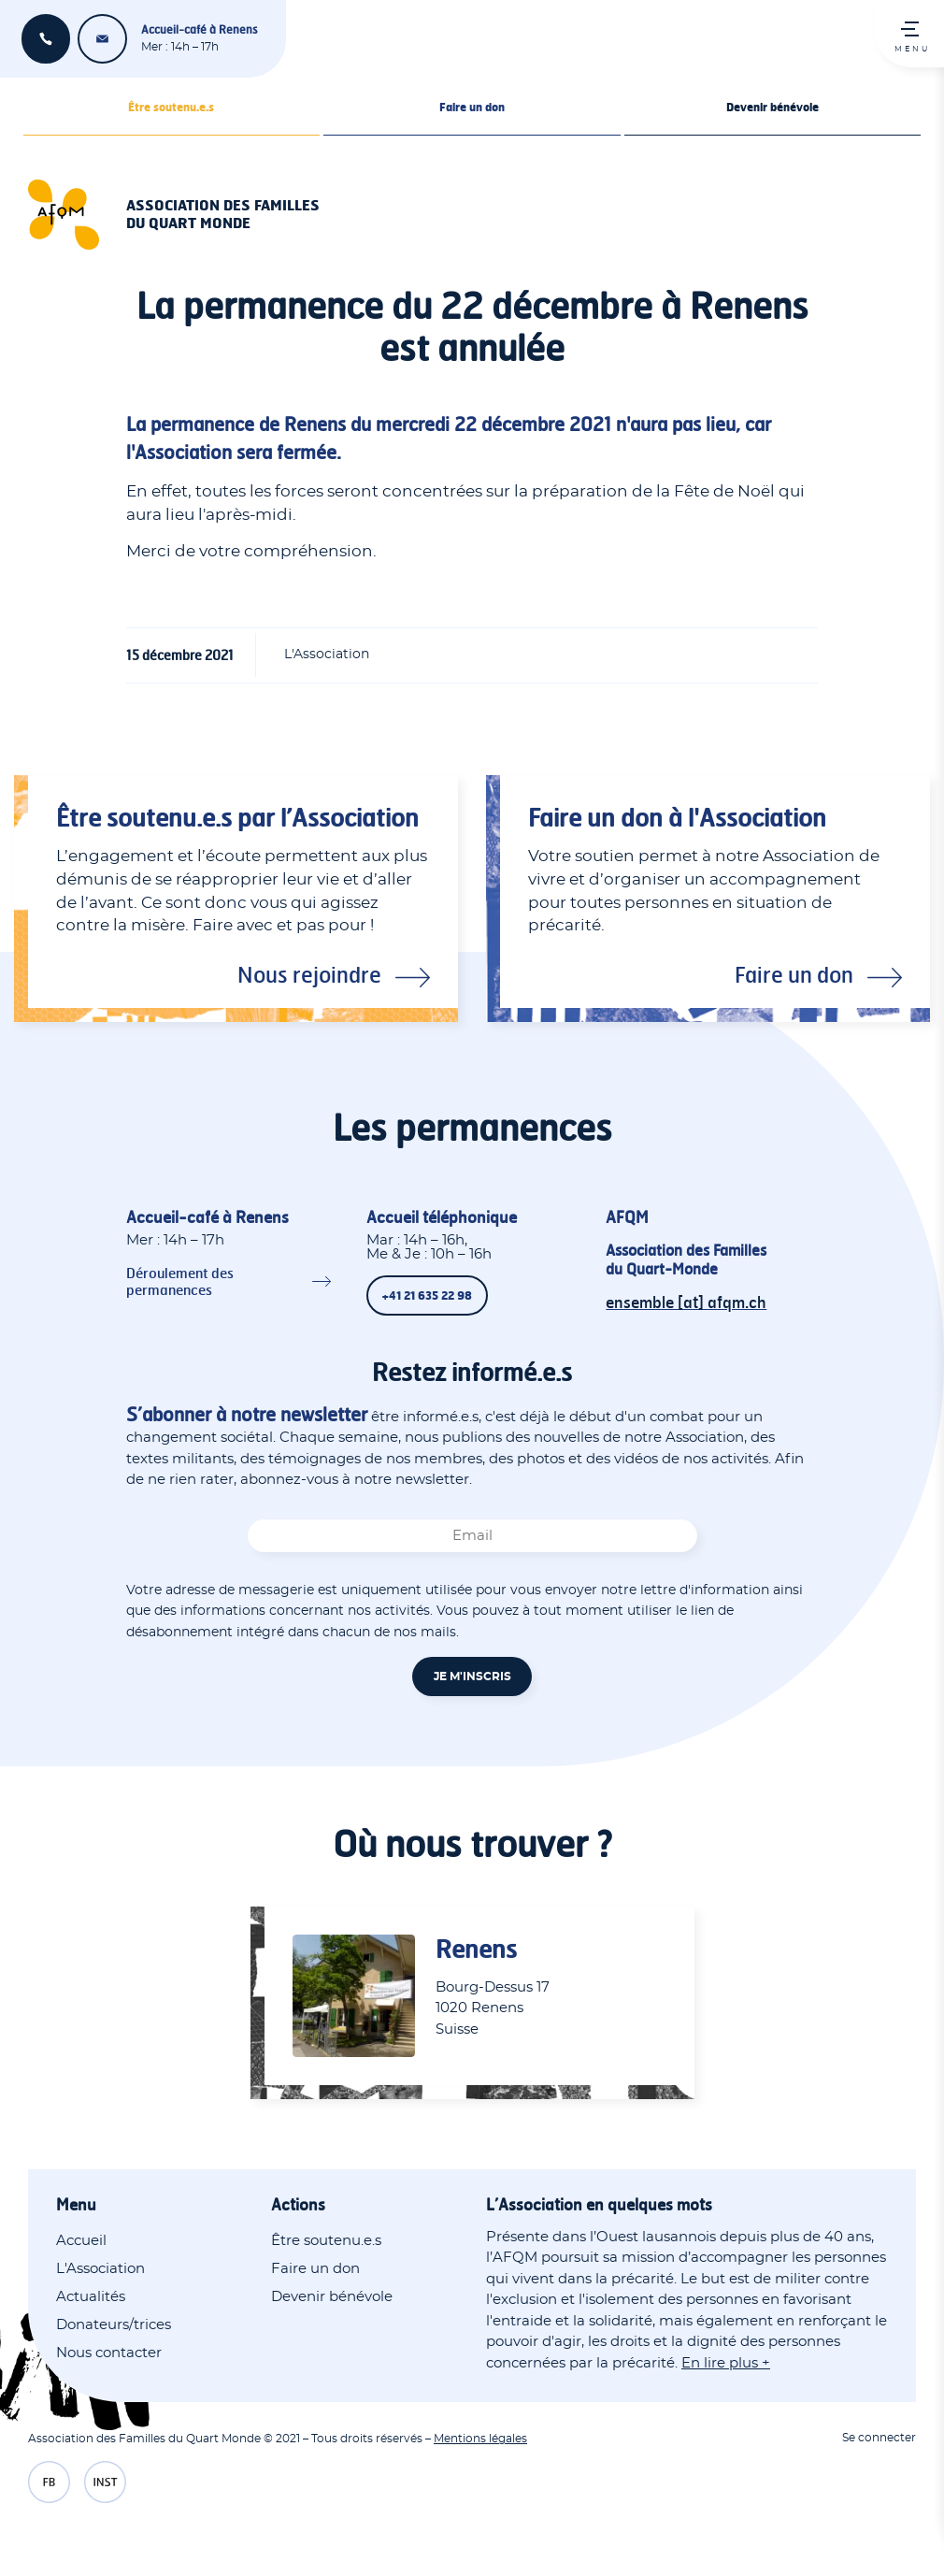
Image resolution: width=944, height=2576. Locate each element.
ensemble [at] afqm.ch (102, 39)
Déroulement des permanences (180, 1281)
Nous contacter (109, 2353)
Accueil (81, 2241)
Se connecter (879, 2437)
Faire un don (472, 107)
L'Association (100, 2269)
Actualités (90, 2297)
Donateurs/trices (113, 2325)
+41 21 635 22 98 (46, 39)
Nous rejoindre (309, 974)
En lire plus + (725, 2363)
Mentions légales (480, 2438)
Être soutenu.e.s (171, 107)
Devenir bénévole (772, 107)
